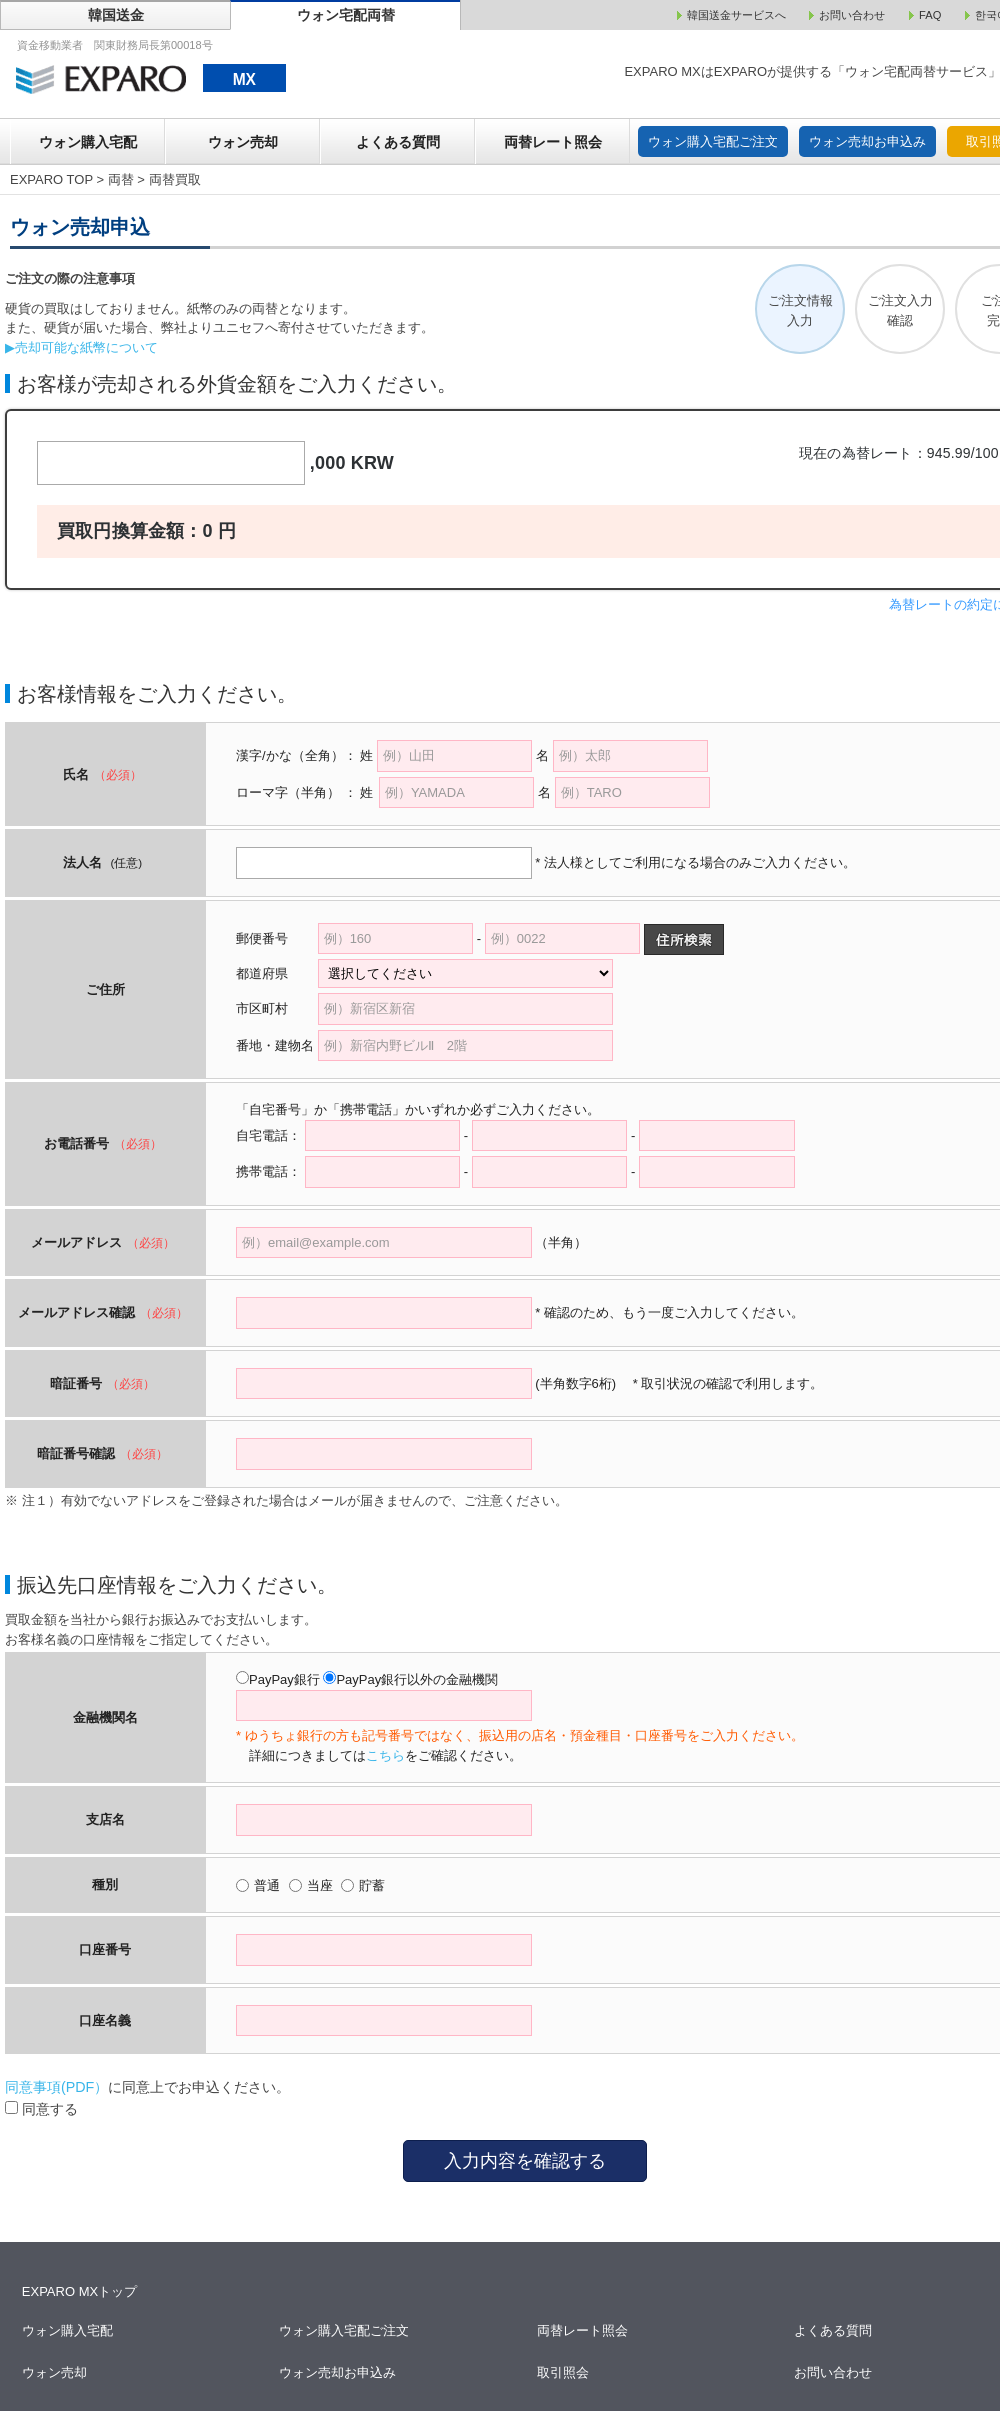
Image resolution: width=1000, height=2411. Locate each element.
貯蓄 (372, 1885)
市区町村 (275, 1008)
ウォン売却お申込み (867, 141)
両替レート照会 (553, 142)
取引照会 (563, 2372)
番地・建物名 (275, 1045)
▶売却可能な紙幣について (81, 347)
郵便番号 (262, 938)
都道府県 (275, 973)
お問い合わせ (834, 2372)
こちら (385, 1755)
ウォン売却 (243, 142)
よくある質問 (398, 142)
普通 (267, 1885)
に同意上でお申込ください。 (147, 2087)
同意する (41, 2109)
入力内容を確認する (525, 2161)
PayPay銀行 (284, 1679)
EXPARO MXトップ (79, 2291)
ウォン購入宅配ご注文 (713, 141)
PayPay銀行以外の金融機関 (417, 1679)
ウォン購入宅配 (88, 142)
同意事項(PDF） (56, 2087)
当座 (320, 1885)
